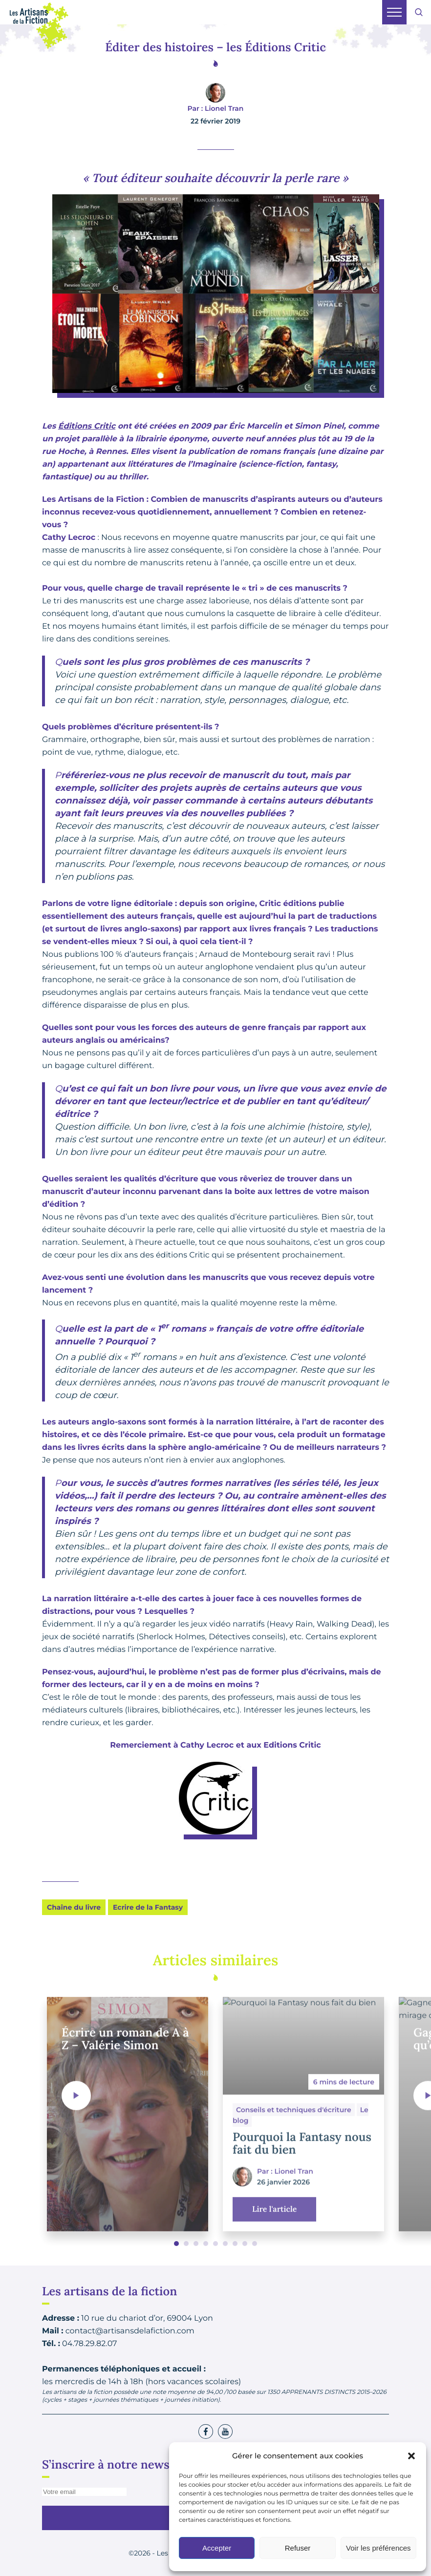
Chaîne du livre (74, 1907)
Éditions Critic (86, 426)
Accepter (216, 2548)
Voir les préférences (378, 2548)
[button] (411, 2456)
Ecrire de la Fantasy (148, 1907)
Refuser (298, 2548)
